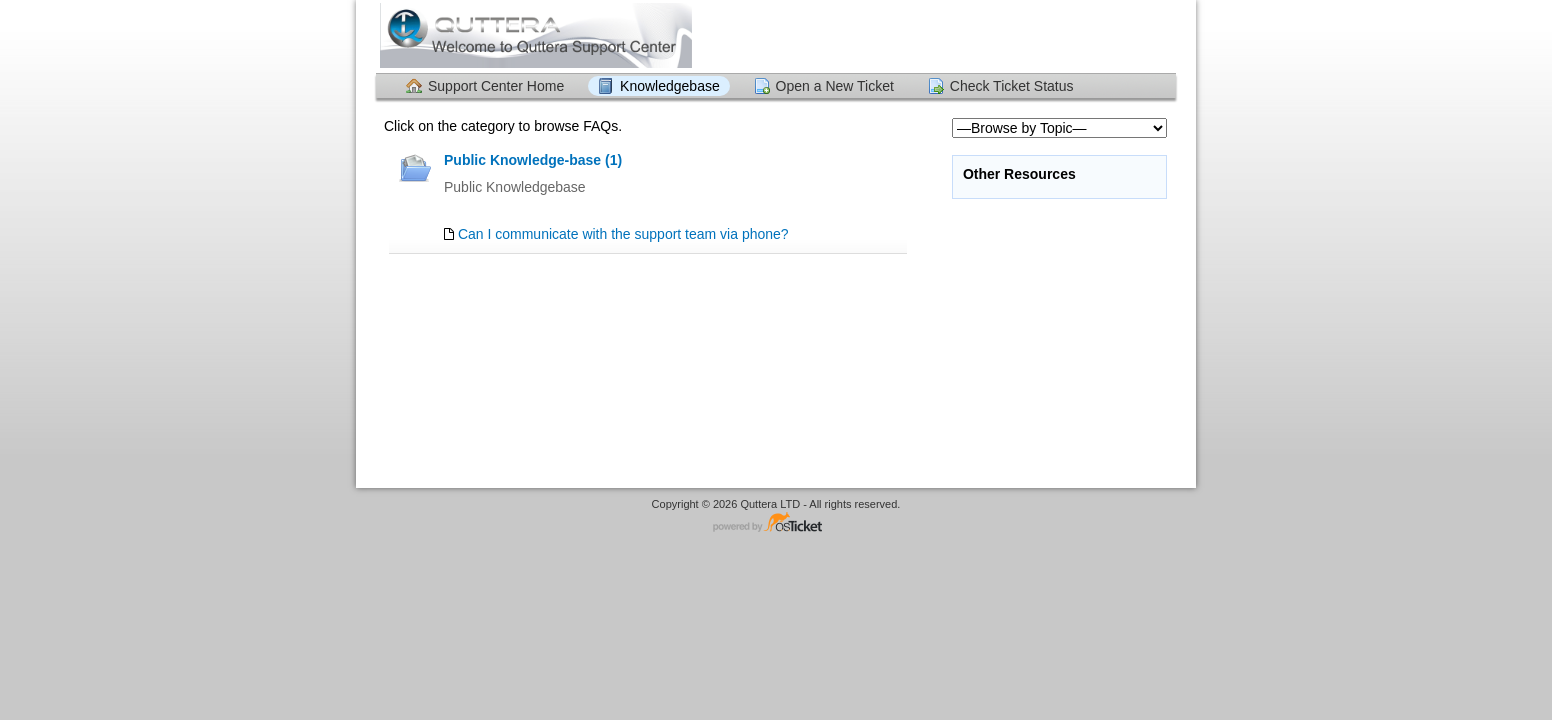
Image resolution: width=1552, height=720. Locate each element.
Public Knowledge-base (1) (533, 160)
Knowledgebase (670, 86)
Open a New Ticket (835, 86)
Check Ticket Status (1012, 86)
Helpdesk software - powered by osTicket (776, 523)
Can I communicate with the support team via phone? (623, 234)
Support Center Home (496, 86)
